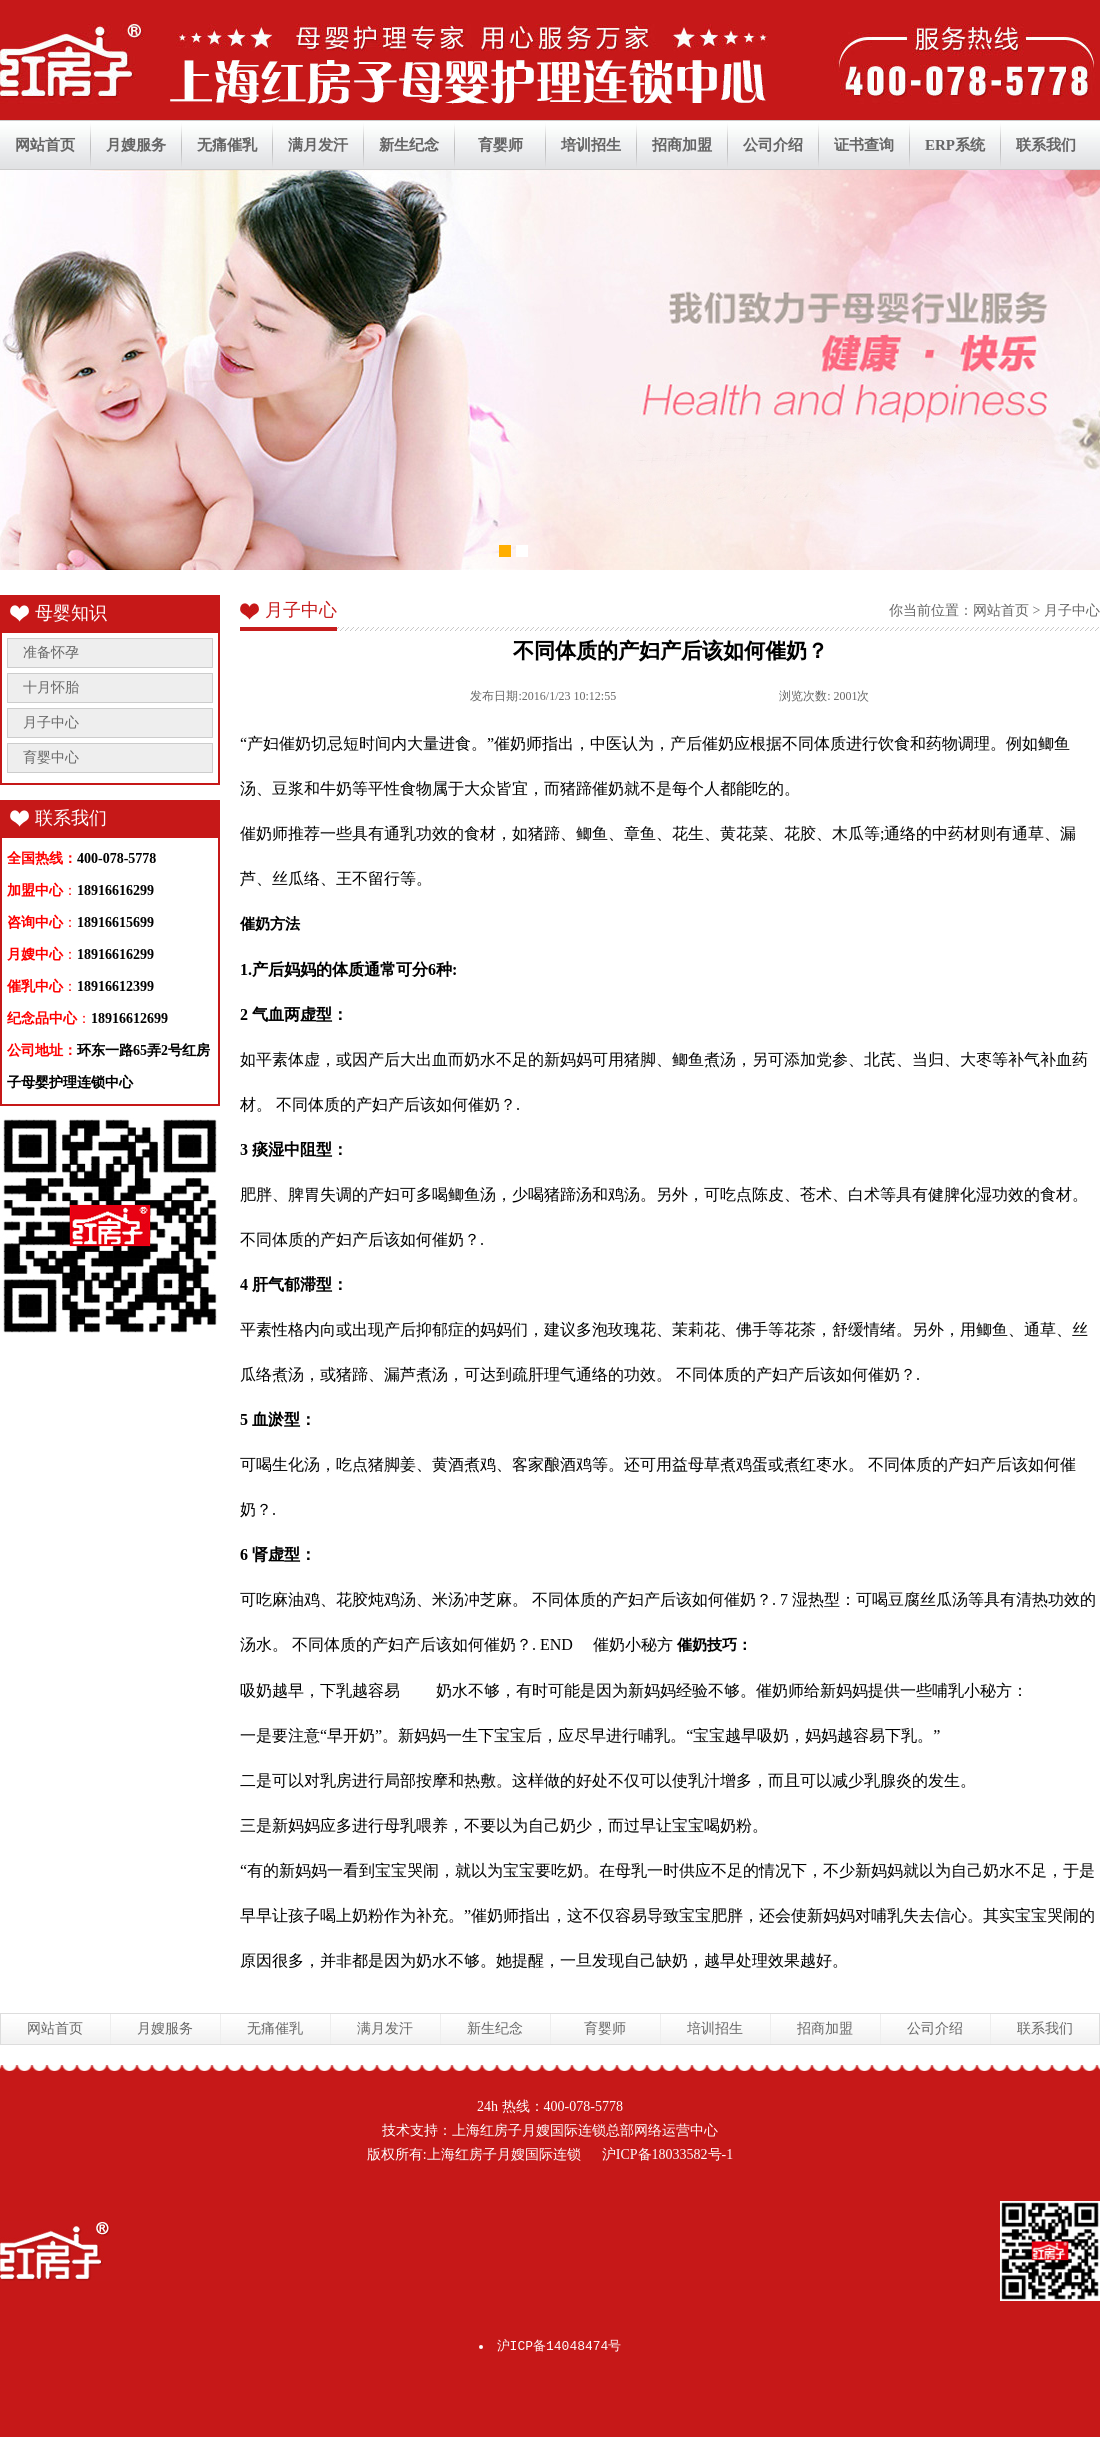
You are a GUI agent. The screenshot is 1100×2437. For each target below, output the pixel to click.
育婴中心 (51, 757)
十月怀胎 (51, 687)
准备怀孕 (51, 652)
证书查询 (864, 145)
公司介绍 (773, 145)
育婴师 (500, 145)
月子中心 (51, 722)
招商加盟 (682, 145)
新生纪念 (409, 145)
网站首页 (45, 145)
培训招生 (591, 145)
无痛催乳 (227, 145)
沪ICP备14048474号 (559, 2347)
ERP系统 (955, 145)
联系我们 (1046, 145)
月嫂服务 (136, 145)
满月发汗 (318, 145)
